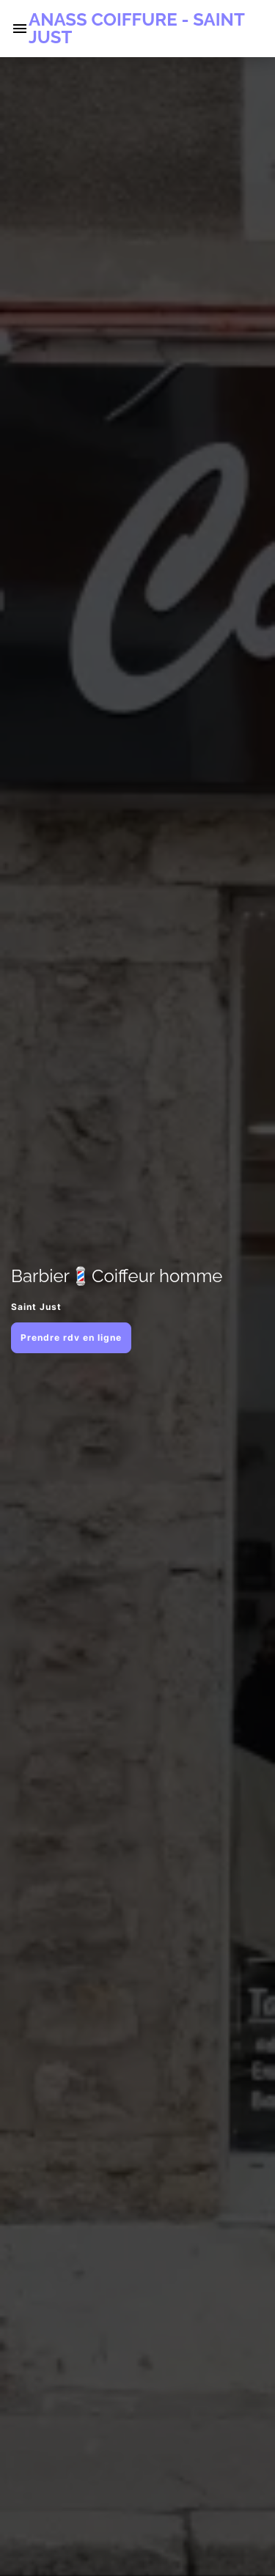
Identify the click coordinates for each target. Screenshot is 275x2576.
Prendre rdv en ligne (71, 1337)
